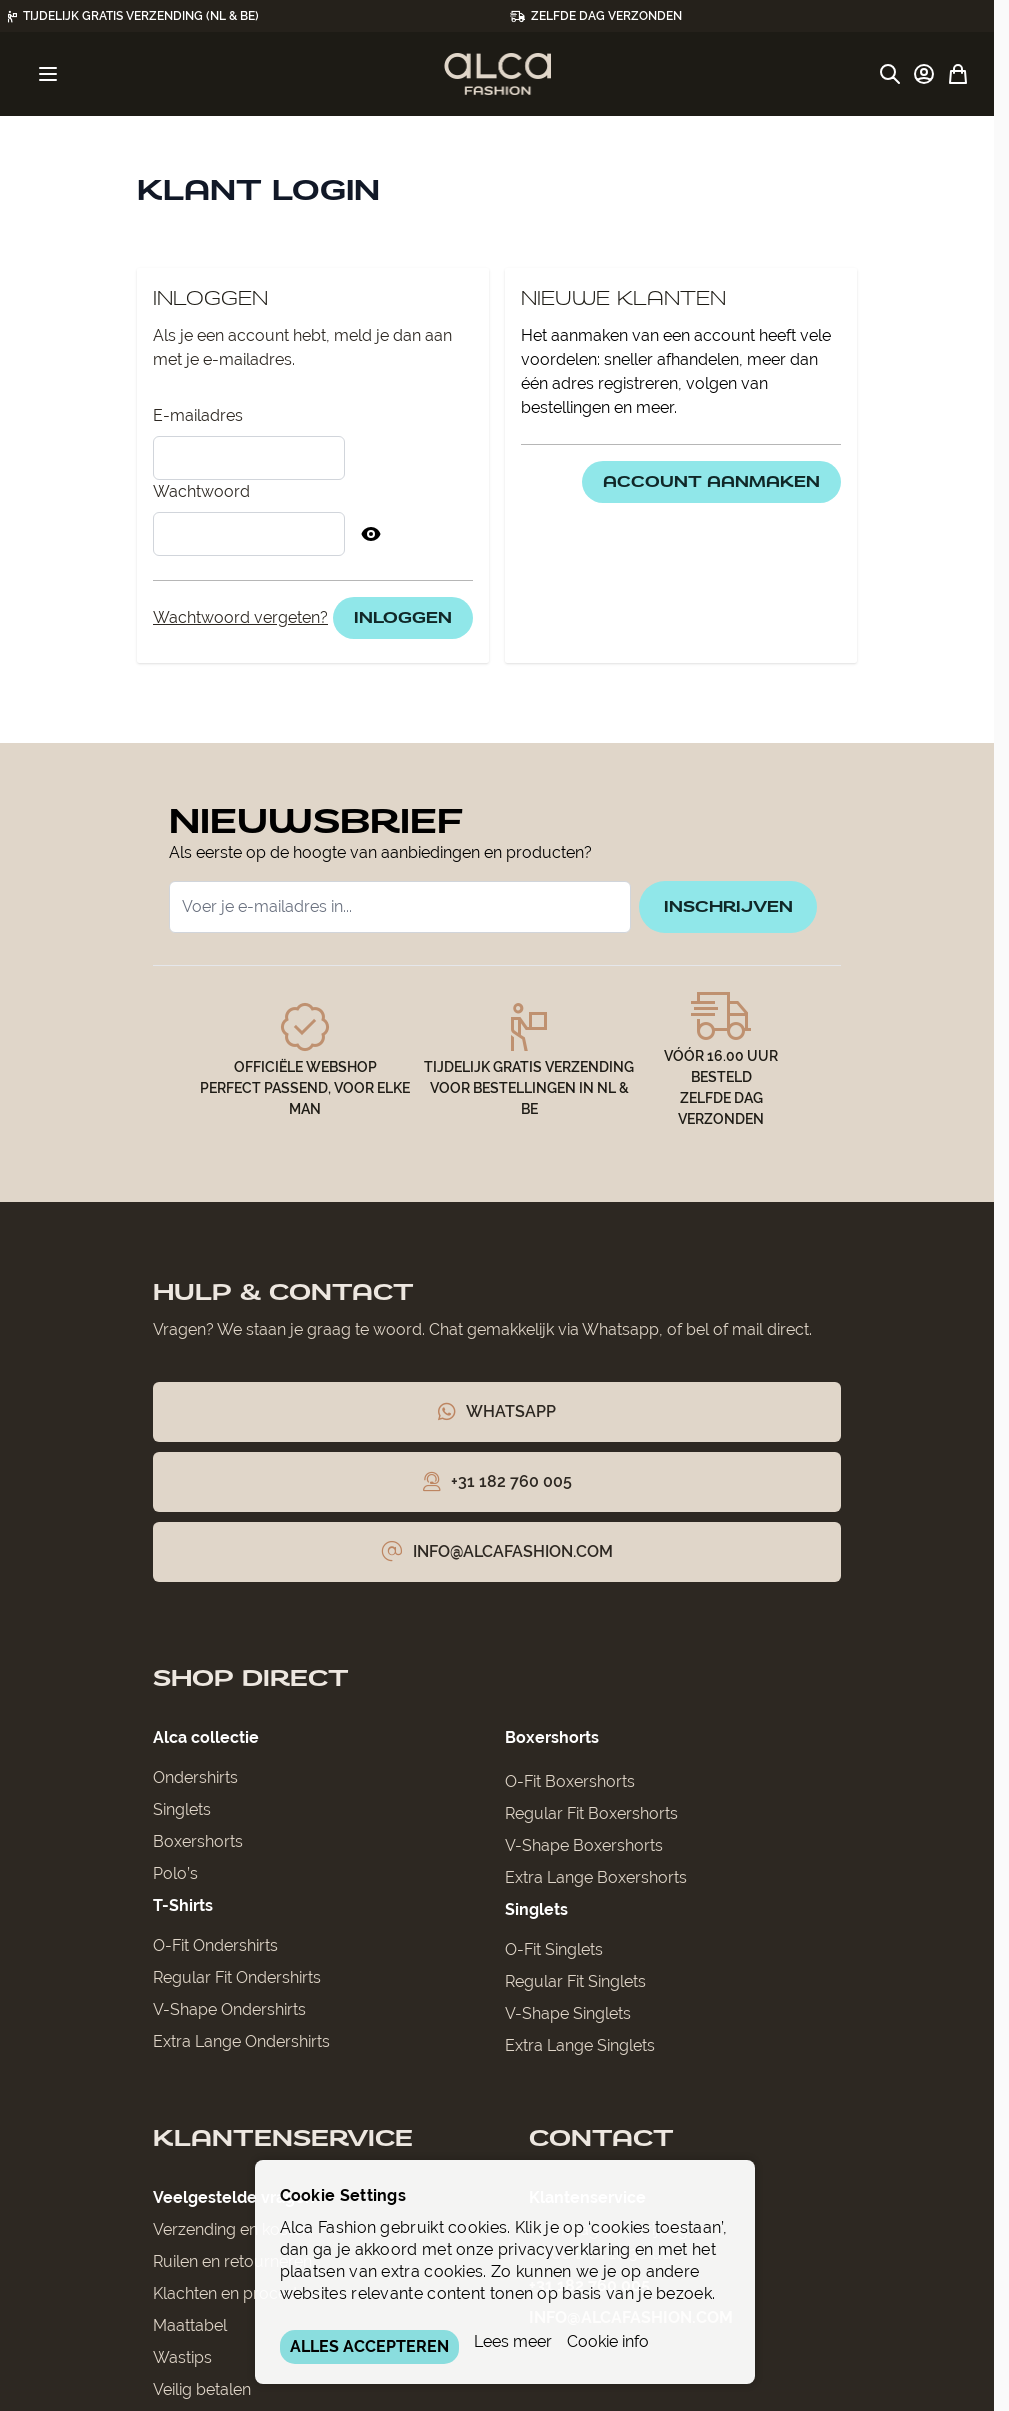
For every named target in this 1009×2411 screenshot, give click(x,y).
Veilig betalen (202, 2395)
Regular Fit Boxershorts (591, 1819)
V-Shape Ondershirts (229, 2015)
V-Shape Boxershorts (584, 1851)
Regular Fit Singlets (575, 1987)
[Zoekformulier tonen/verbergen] (890, 74)
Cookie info (608, 2341)
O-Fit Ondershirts (215, 1951)
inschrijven (719, 909)
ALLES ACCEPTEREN (369, 2346)
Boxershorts (198, 1847)
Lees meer (513, 2341)
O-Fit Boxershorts (570, 1787)
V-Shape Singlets (568, 2019)
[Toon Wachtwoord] (371, 534)
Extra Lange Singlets (580, 2051)
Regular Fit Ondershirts (237, 1983)
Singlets (182, 1815)
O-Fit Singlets (554, 1955)
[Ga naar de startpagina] (497, 74)
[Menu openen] (48, 74)
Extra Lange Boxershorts (596, 1883)
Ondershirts (195, 1783)
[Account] (924, 74)
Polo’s (175, 1879)
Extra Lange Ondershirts (241, 2047)
